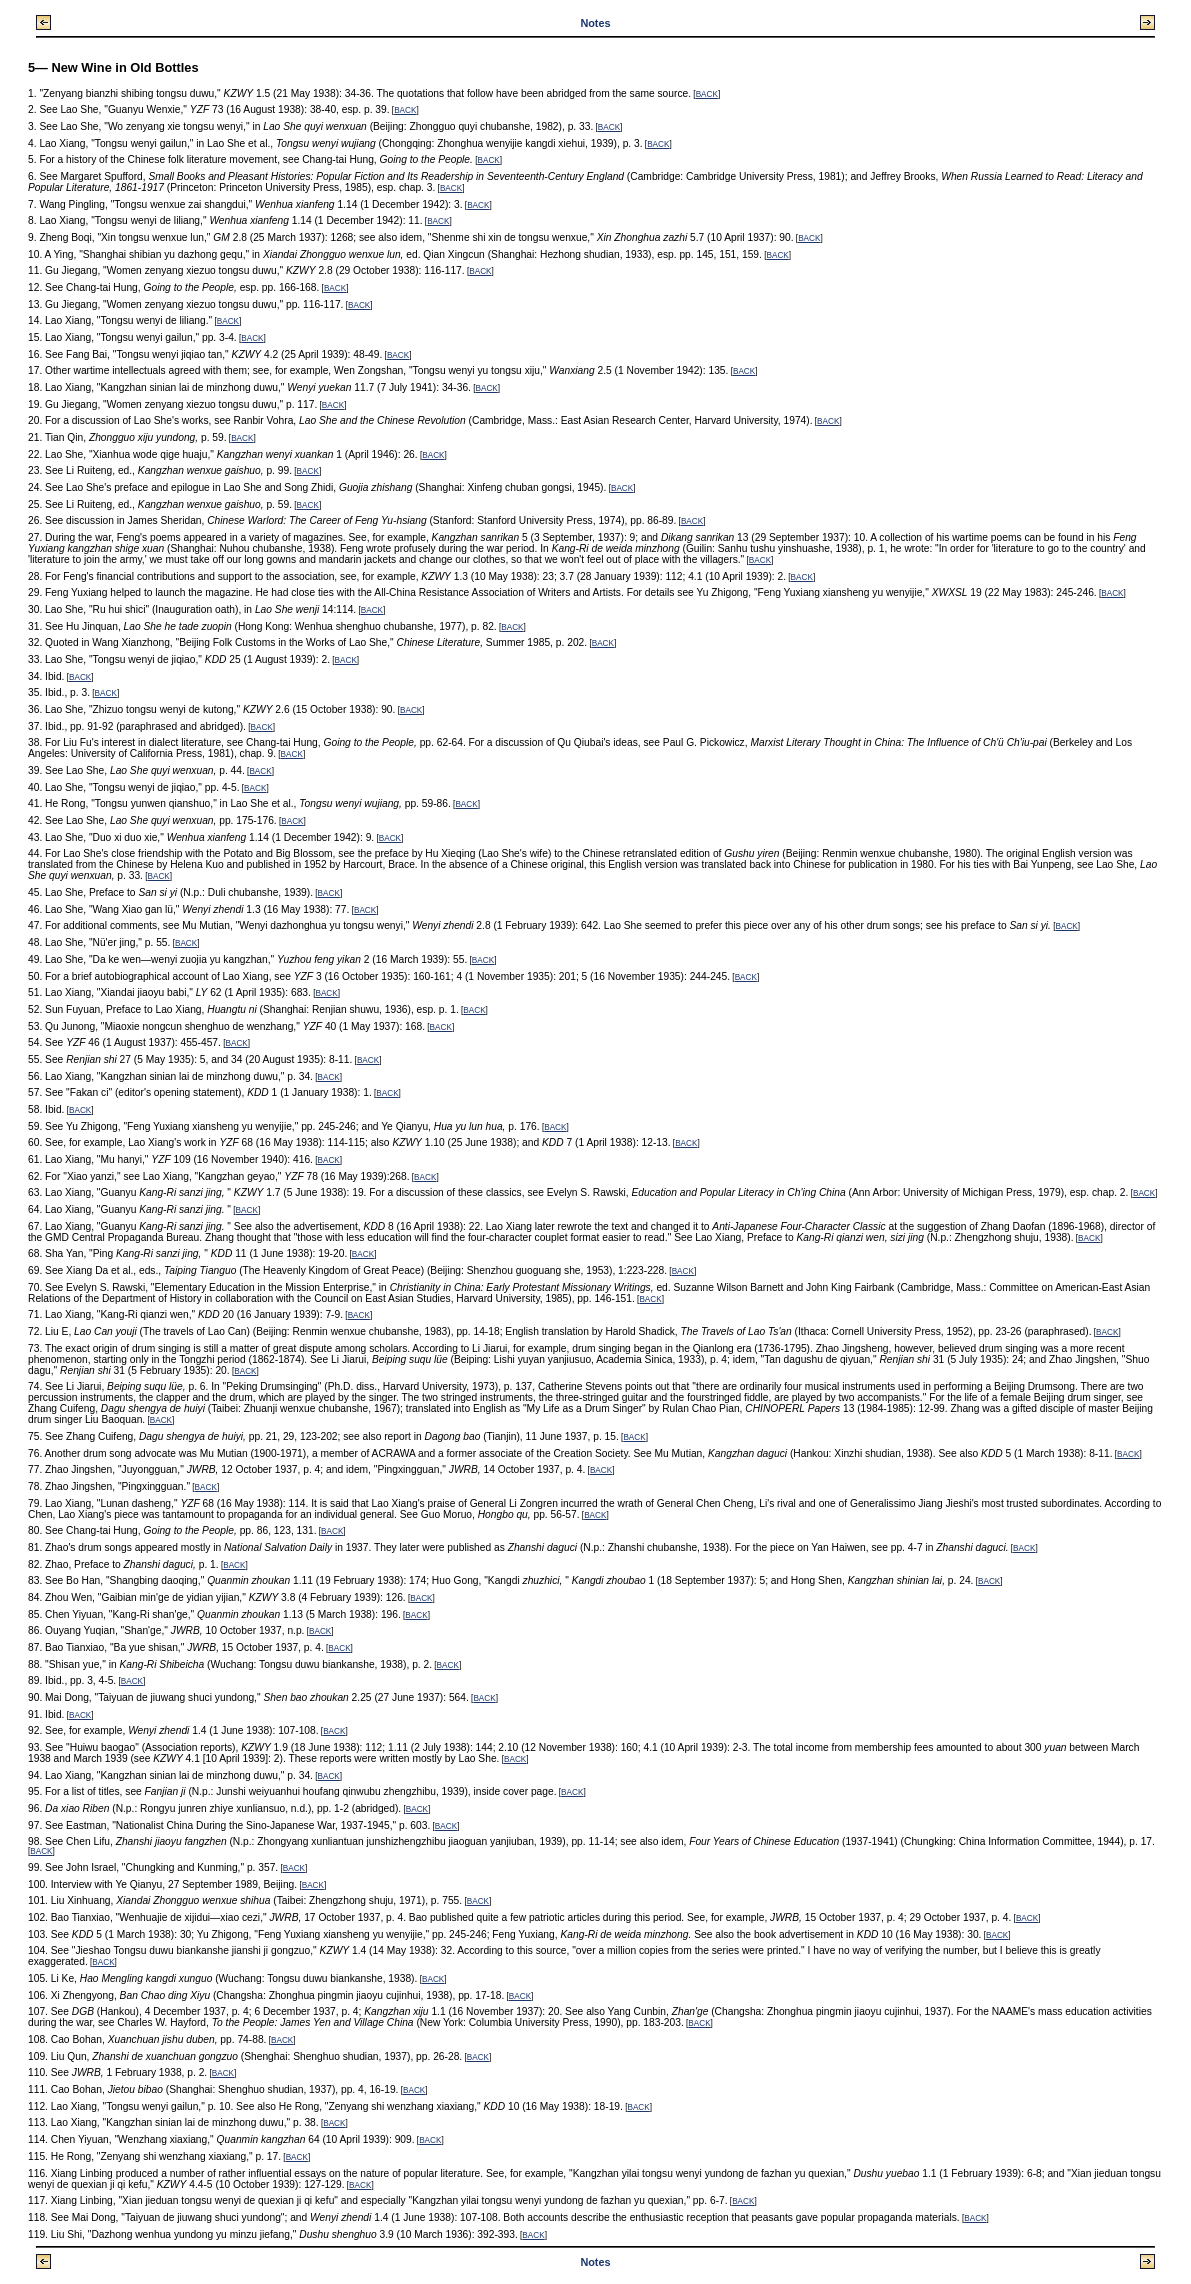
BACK (707, 94)
